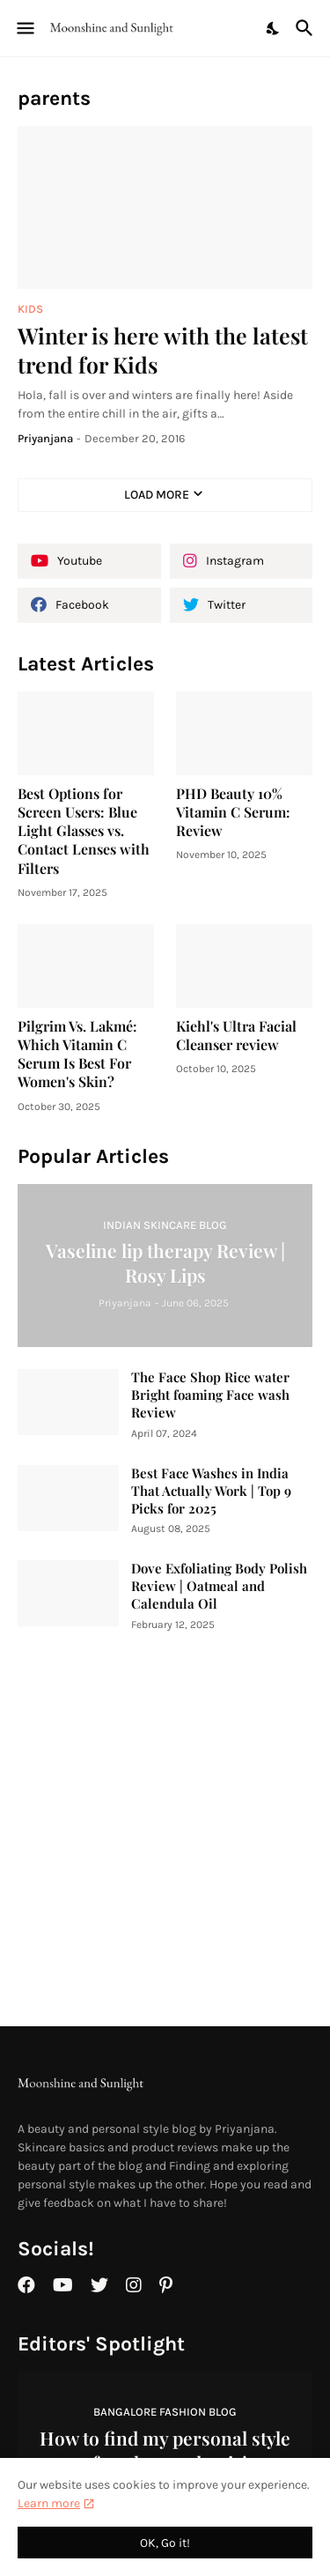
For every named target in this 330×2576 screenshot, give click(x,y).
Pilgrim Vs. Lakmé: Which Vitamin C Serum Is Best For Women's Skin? (77, 1054)
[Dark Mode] (274, 28)
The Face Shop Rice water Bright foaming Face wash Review (210, 1395)
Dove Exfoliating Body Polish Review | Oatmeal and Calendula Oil (219, 1586)
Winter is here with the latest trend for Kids (163, 350)
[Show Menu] (24, 28)
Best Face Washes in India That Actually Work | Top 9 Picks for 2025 (211, 1491)
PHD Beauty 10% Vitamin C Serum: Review (233, 812)
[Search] (306, 28)
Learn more (49, 2503)
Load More (156, 494)
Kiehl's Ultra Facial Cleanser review (236, 1035)
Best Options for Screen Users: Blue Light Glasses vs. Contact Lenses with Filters (84, 830)
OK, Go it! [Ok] (165, 2542)
